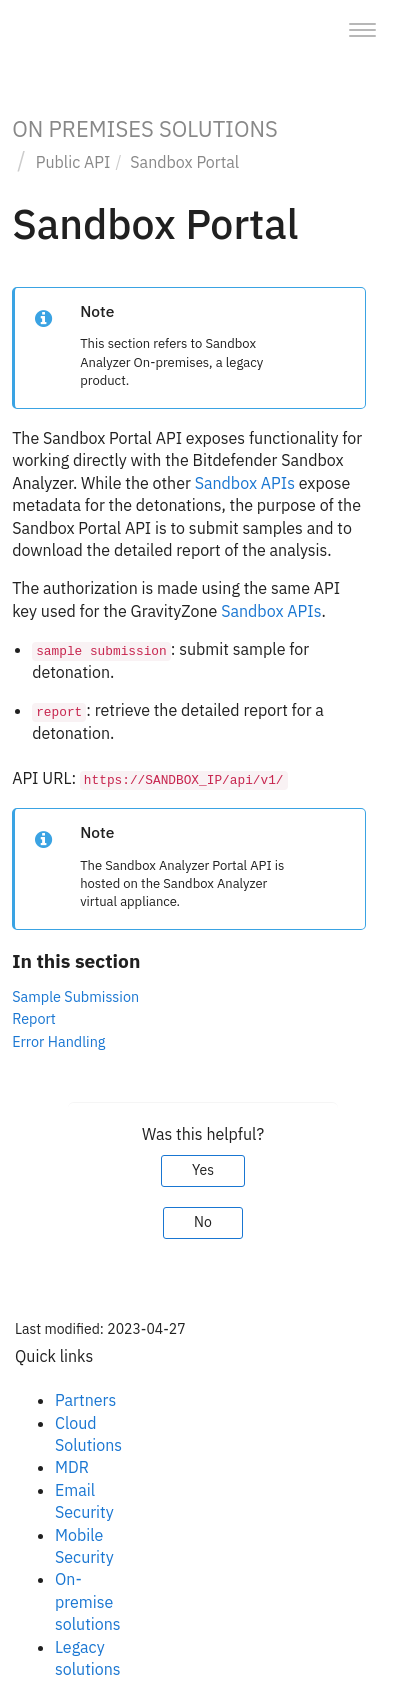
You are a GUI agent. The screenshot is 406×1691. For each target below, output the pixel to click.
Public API (73, 162)
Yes (203, 1170)
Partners (85, 1400)
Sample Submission (75, 996)
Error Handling (58, 1041)
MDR (72, 1467)
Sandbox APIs (245, 483)
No (203, 1222)
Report (34, 1018)
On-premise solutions (88, 1601)
